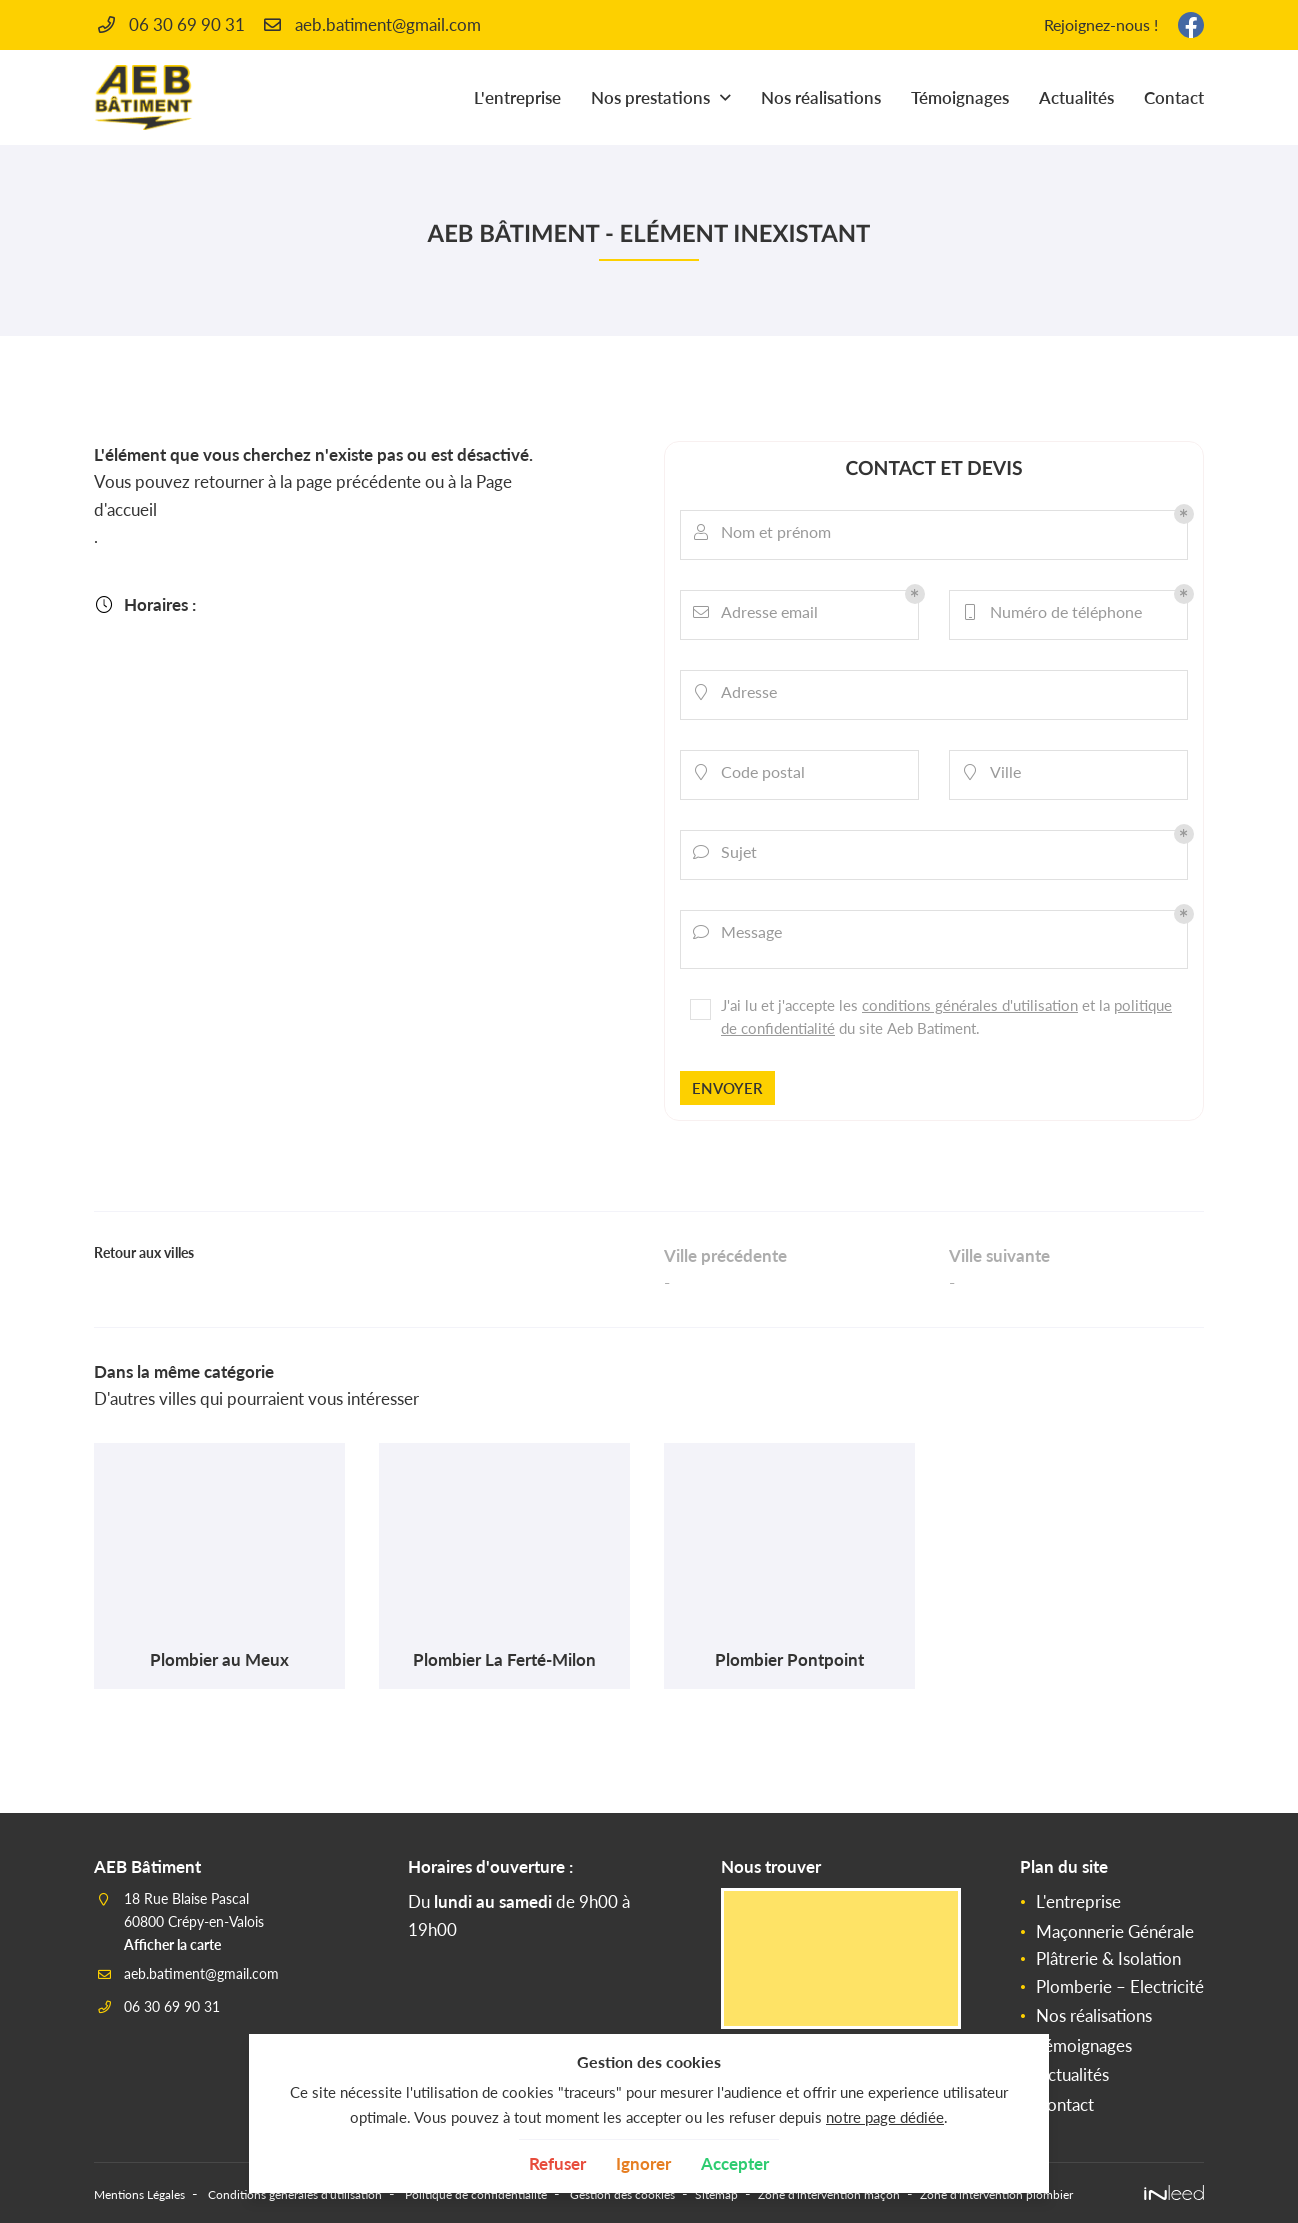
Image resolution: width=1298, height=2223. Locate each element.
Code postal (753, 775)
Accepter (735, 2163)
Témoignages (960, 97)
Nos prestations (650, 97)
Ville (995, 775)
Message (741, 935)
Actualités (1076, 97)
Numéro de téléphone (1056, 615)
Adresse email (759, 615)
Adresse (739, 695)
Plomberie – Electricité (1120, 1933)
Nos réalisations (821, 97)
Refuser (557, 2163)
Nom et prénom (766, 535)
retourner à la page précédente (307, 481)
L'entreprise (517, 97)
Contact (1174, 97)
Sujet (729, 855)
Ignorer (643, 2163)
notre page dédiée (885, 2117)
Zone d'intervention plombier (1196, 2138)
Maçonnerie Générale (1115, 1878)
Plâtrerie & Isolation (1108, 1906)
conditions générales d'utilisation (969, 996)
